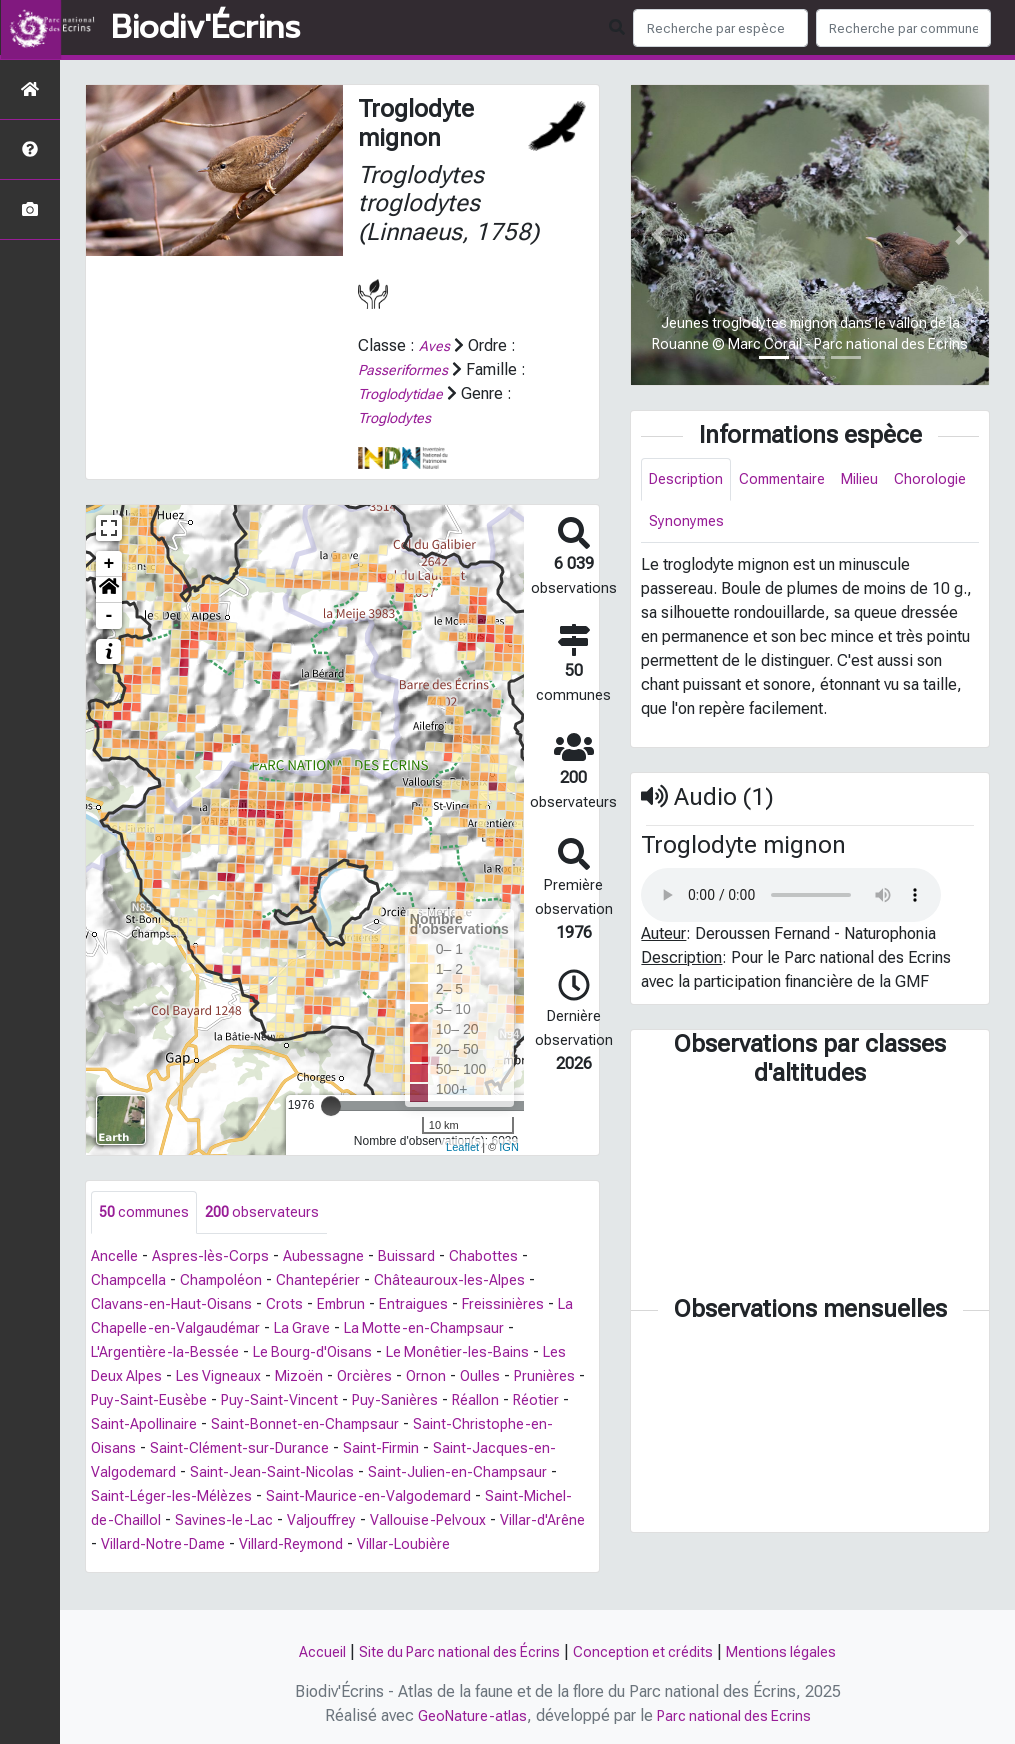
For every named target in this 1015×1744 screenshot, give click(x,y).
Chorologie (687, 525)
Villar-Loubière (221, 1570)
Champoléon (232, 1282)
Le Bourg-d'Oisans (329, 1354)
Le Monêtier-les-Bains (485, 1354)
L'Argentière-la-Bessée (171, 1354)
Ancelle (117, 1258)
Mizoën (349, 1378)
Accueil (302, 1651)
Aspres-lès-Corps (220, 1258)
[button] (109, 590)
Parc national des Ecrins (736, 1715)
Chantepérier (335, 1282)
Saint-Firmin (546, 1450)
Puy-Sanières (494, 1402)
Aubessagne (339, 1258)
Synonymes (781, 525)
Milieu (877, 480)
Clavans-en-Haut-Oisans (175, 1306)
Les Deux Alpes (146, 1378)
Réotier (182, 1426)
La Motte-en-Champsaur (469, 1330)
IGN (509, 1146)
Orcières (420, 1378)
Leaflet (462, 1146)
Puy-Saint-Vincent (371, 1402)
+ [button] (109, 564)
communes (148, 1213)
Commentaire (793, 480)
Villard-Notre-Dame (406, 1546)
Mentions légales (800, 1651)
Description (689, 480)
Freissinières (523, 1306)
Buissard (426, 1258)
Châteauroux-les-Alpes (474, 1282)
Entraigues (427, 1306)
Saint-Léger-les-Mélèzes (342, 1498)
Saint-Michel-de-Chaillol (284, 1522)
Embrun (351, 1306)
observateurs (274, 1213)
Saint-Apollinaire (279, 1426)
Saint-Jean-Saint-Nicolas (425, 1474)
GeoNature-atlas (465, 1715)
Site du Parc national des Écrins (452, 1651)
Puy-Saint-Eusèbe (233, 1402)
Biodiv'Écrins (205, 28)
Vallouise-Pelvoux (154, 1546)
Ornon (484, 1378)
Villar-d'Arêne (277, 1546)
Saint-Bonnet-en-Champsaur (449, 1426)
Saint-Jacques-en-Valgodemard (212, 1474)
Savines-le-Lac (437, 1522)
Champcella (132, 1282)
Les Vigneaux (262, 1378)
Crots (292, 1306)
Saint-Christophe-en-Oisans (188, 1450)
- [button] (109, 616)
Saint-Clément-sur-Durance (394, 1450)
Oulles (541, 1378)
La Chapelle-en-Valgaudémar (193, 1330)
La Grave (339, 1330)
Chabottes (506, 1258)
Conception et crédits (651, 1651)
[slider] (331, 1106)
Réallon (117, 1426)
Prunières (124, 1402)
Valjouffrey (541, 1522)
